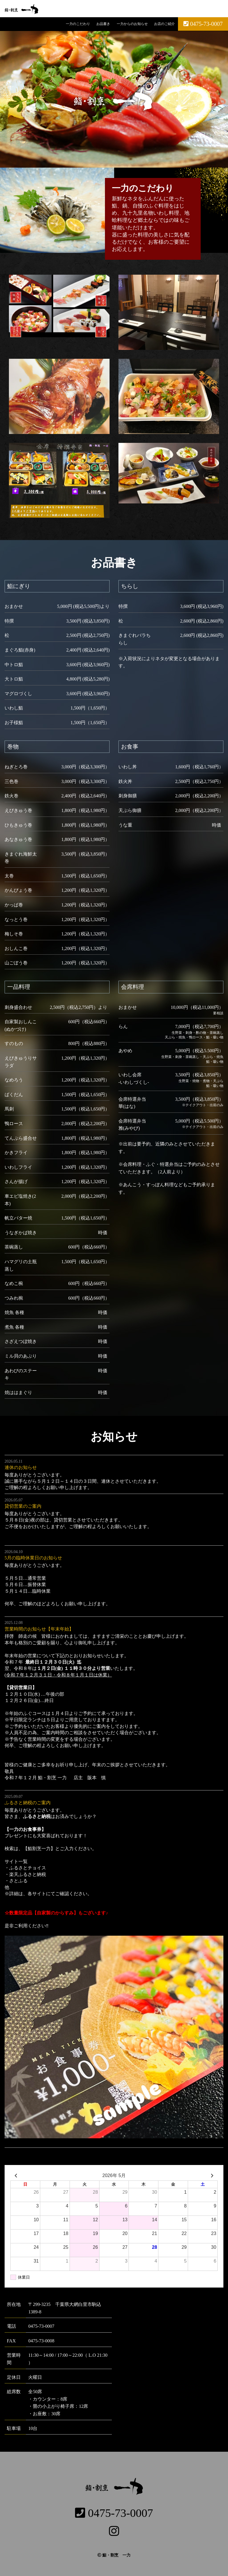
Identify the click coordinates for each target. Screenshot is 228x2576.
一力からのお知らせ (130, 24)
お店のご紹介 (163, 24)
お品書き (101, 24)
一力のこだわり (76, 24)
